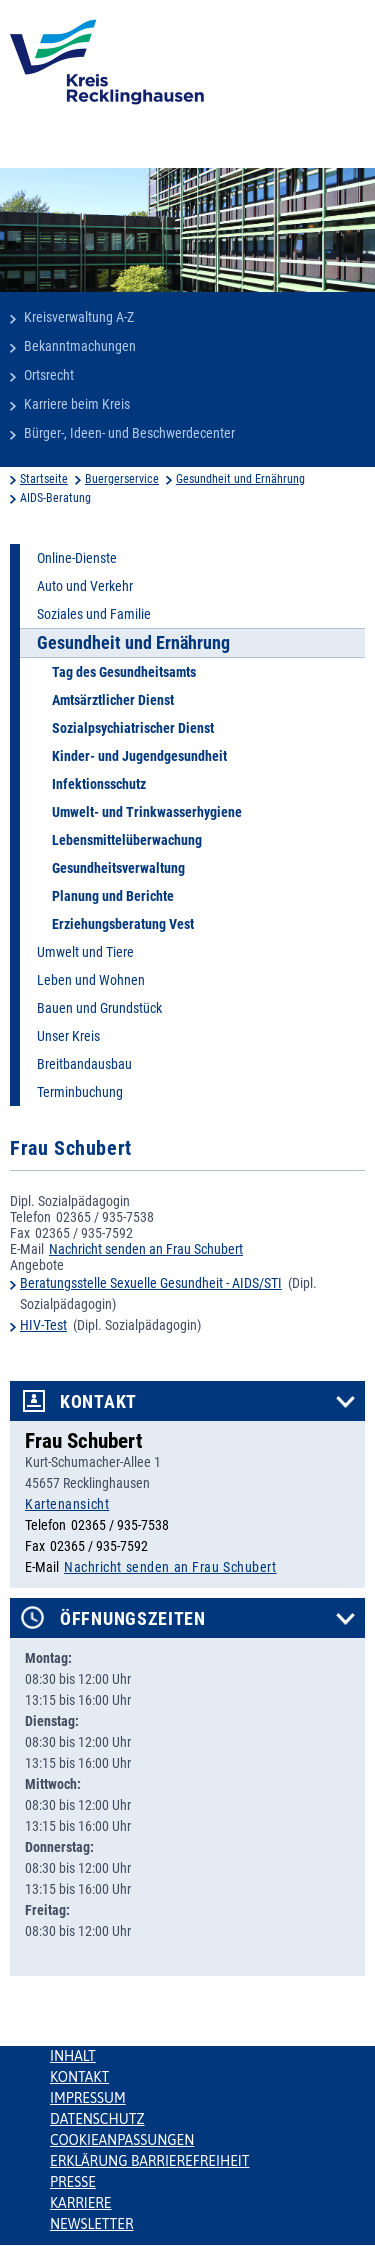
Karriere (81, 2203)
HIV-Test (43, 1325)
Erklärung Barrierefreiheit (149, 2161)
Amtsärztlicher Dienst (113, 700)
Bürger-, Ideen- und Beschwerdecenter (129, 433)
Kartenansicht (67, 1504)
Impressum (88, 2098)
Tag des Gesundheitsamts (124, 672)
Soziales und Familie (94, 614)
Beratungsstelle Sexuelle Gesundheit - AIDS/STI (151, 1283)
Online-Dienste (77, 558)
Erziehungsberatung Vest (123, 924)
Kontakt (98, 1402)
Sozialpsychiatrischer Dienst (133, 728)
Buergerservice (122, 479)
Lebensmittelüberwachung (127, 840)
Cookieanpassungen (122, 2140)
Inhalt (73, 2056)
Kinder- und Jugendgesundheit (139, 756)
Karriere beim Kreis (77, 404)
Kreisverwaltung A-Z (79, 317)
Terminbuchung (80, 1092)
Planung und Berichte (113, 896)
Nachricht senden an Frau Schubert (146, 1249)
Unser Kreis (68, 1036)
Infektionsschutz (99, 784)
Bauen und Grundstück (99, 1008)
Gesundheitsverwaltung (118, 868)
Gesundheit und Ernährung (240, 479)
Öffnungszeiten (133, 1619)
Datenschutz (97, 2119)
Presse (73, 2182)
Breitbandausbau (84, 1064)
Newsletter (91, 2224)
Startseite (44, 479)
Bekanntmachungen (80, 346)
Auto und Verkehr (85, 586)
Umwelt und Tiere (85, 952)
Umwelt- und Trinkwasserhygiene (147, 812)
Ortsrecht (49, 375)
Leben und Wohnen (91, 980)
